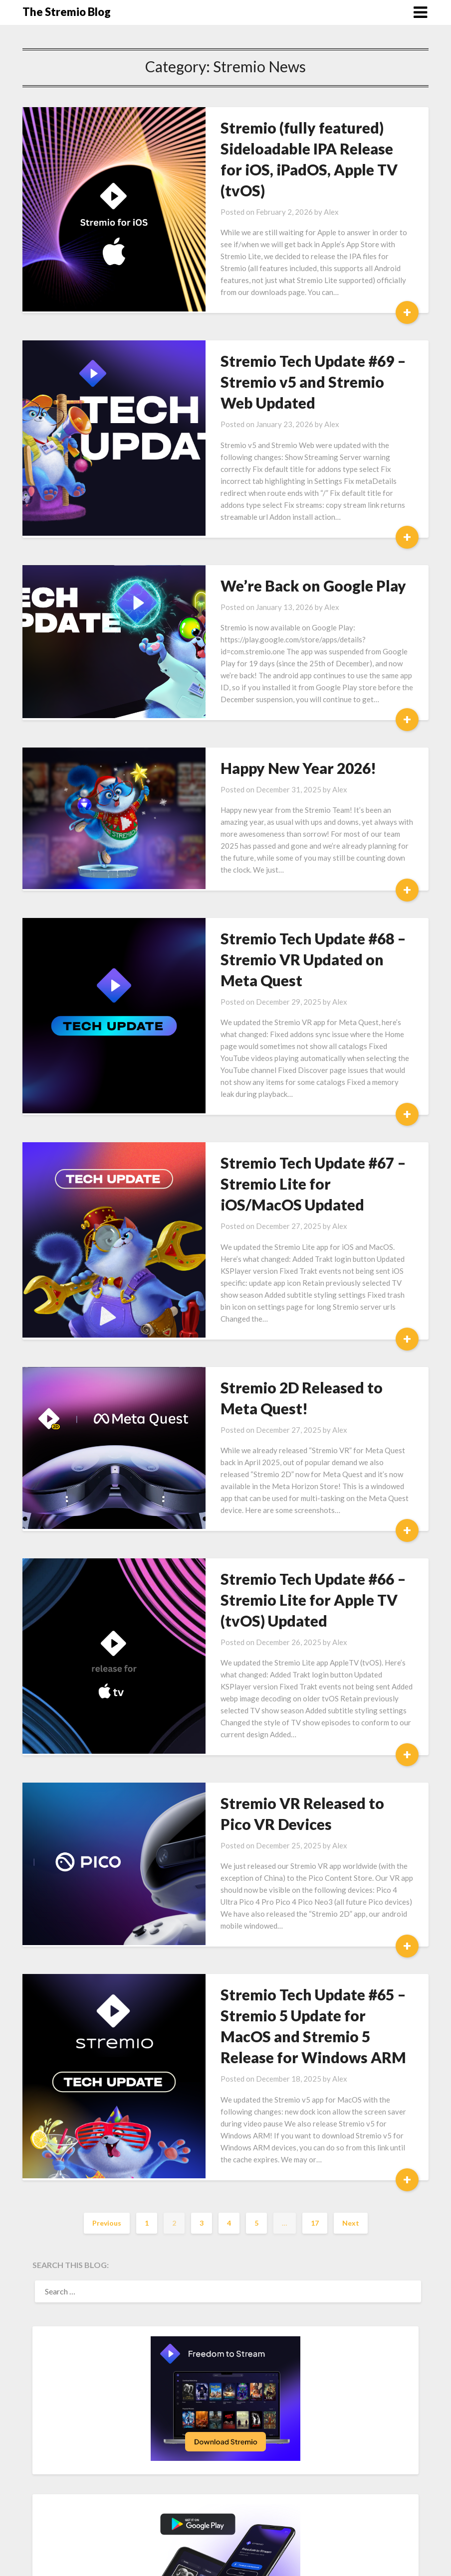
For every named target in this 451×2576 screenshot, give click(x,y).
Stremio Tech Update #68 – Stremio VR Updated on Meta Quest (301, 914)
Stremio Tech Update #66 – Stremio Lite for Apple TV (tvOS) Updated (293, 1531)
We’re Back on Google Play (293, 553)
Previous (106, 2118)
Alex (310, 190)
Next (350, 2118)
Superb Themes (302, 2562)
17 (315, 2118)
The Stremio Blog (66, 11)
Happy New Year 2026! (278, 735)
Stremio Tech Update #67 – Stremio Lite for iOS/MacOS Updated (297, 1127)
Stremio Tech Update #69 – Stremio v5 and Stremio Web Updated (299, 361)
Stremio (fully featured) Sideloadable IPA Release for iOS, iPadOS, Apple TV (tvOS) (300, 148)
